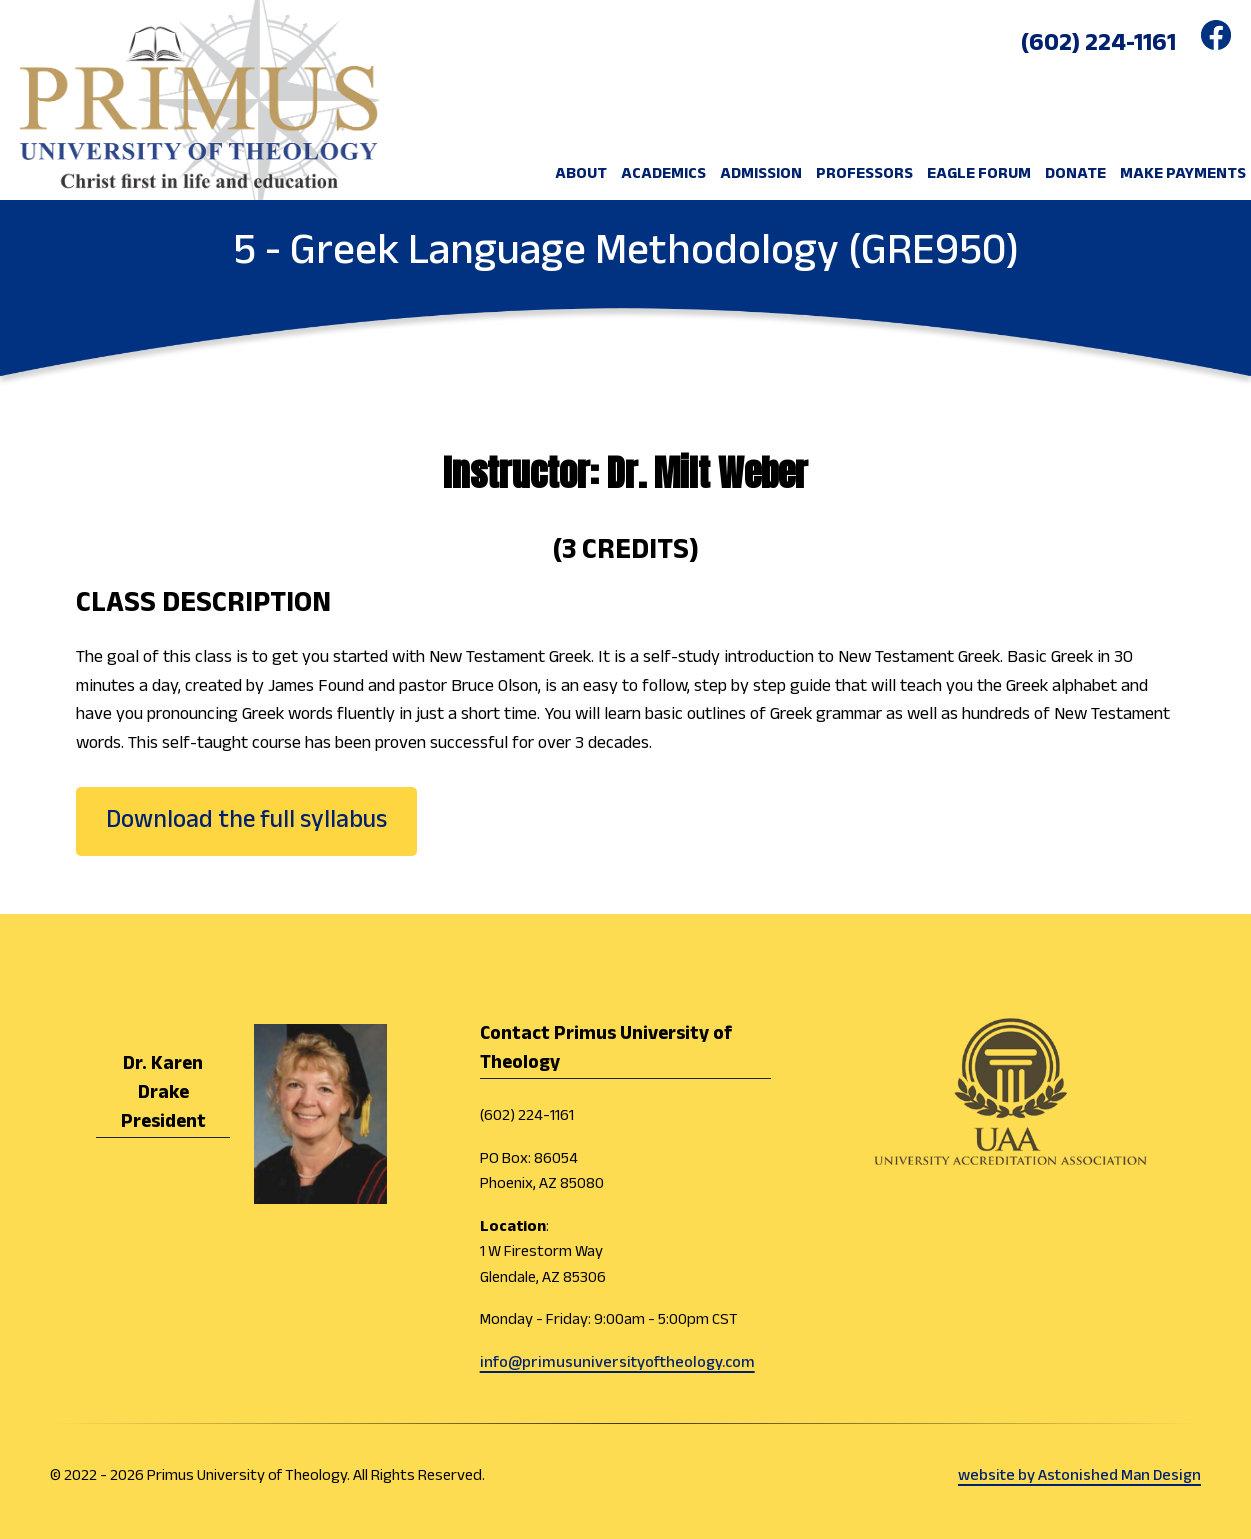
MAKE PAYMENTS (1183, 174)
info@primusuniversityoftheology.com (617, 1363)
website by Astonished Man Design (1079, 1476)
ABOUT (581, 174)
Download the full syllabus (246, 821)
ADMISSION (761, 174)
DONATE (1075, 174)
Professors (864, 174)
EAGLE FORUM (979, 174)
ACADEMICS (663, 174)
